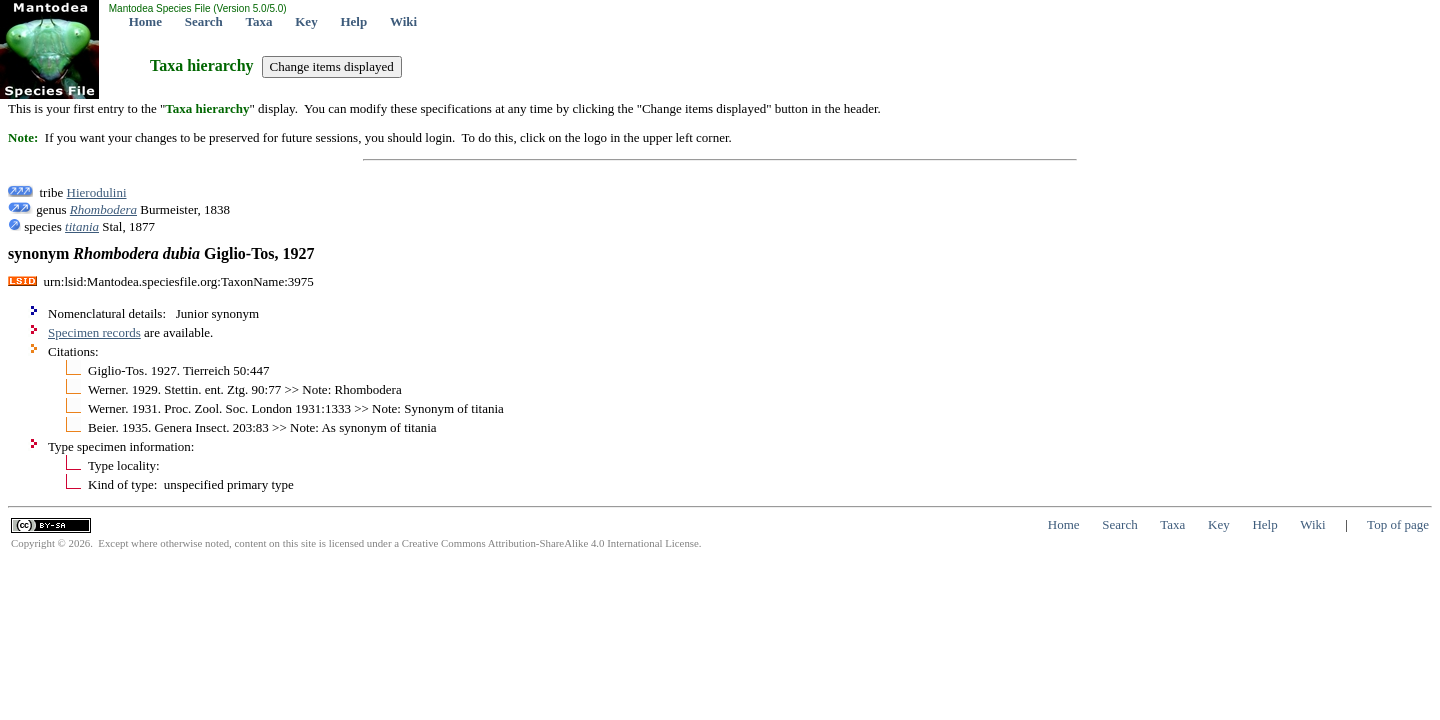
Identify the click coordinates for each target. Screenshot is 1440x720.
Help (353, 21)
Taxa (259, 21)
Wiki (403, 21)
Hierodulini (97, 192)
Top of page (1398, 524)
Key (306, 21)
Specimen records (94, 332)
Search (204, 21)
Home (145, 21)
